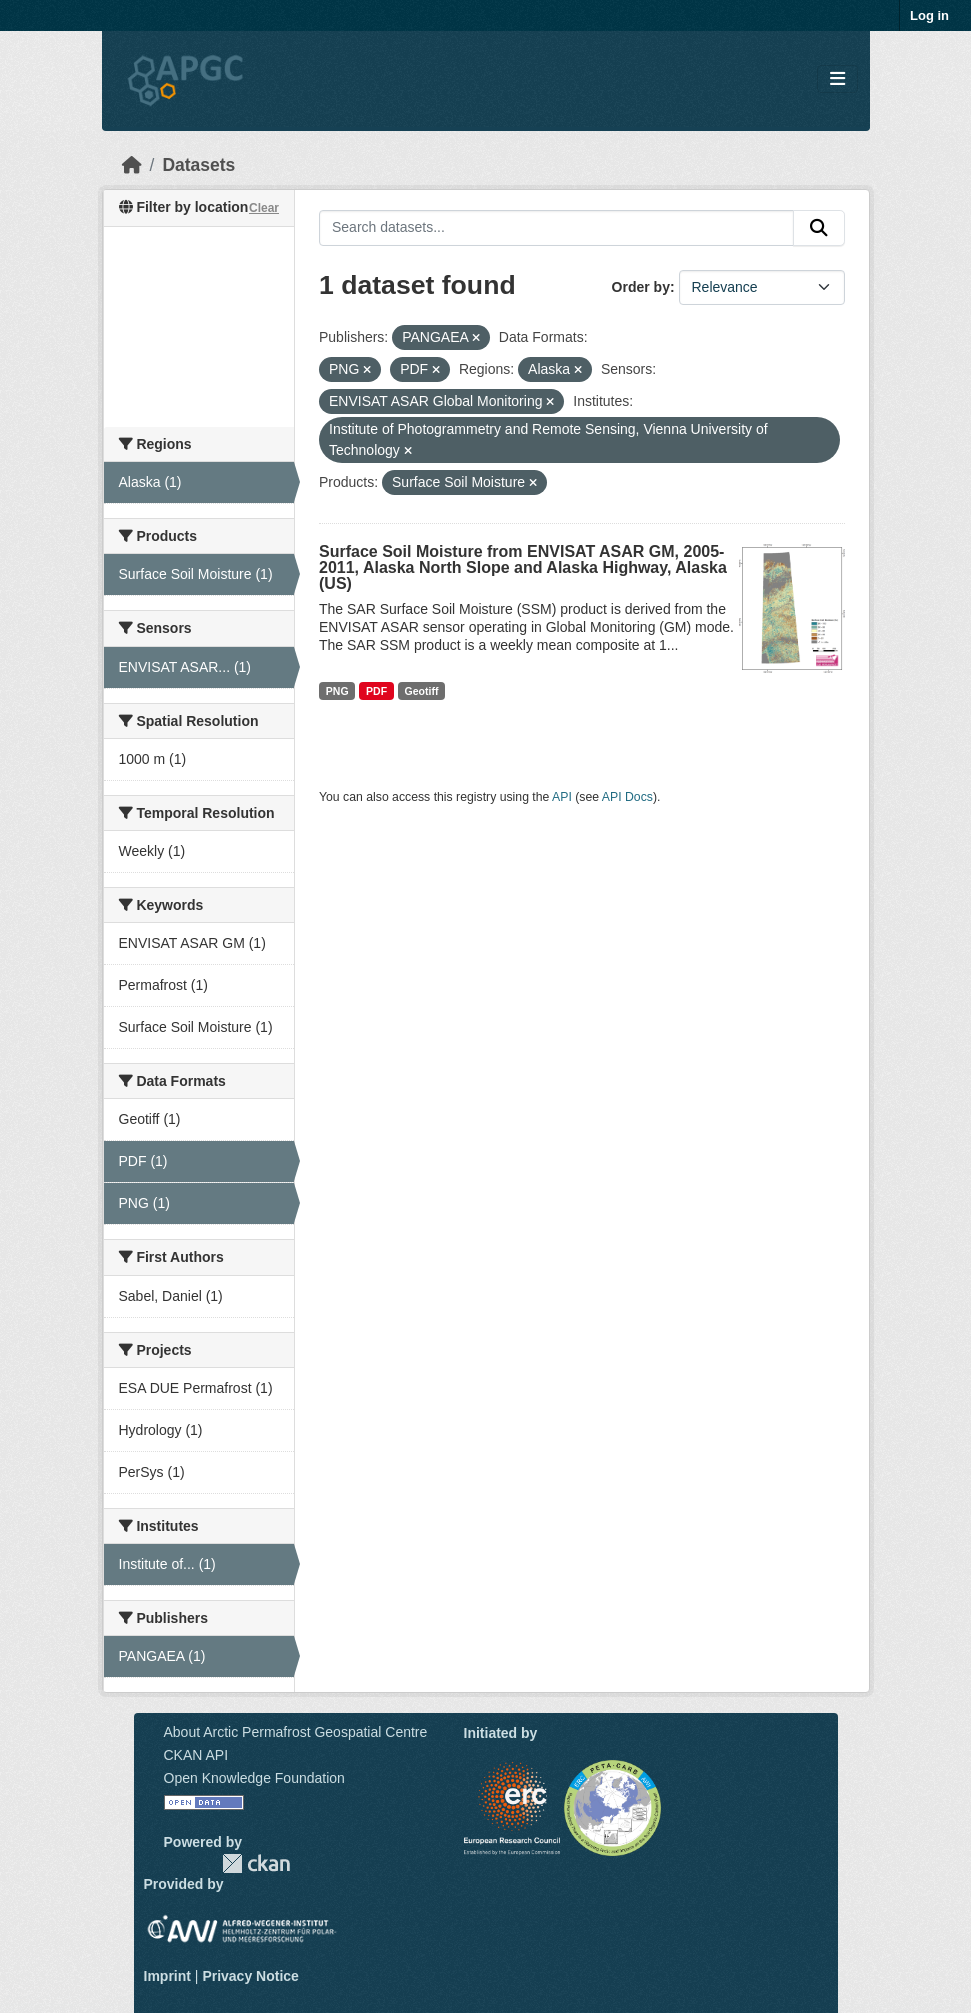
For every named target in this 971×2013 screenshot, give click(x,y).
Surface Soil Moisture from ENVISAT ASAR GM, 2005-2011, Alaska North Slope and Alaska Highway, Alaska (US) (523, 567)
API (562, 797)
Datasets (198, 165)
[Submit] (819, 228)
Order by (641, 287)
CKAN (256, 1863)
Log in (929, 15)
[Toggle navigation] (837, 79)
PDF (376, 691)
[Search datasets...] (556, 228)
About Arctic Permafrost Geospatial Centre (296, 1732)
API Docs (627, 797)
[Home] (132, 165)
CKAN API (196, 1755)
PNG (337, 691)
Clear (264, 208)
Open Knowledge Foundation (254, 1778)
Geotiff (422, 691)
